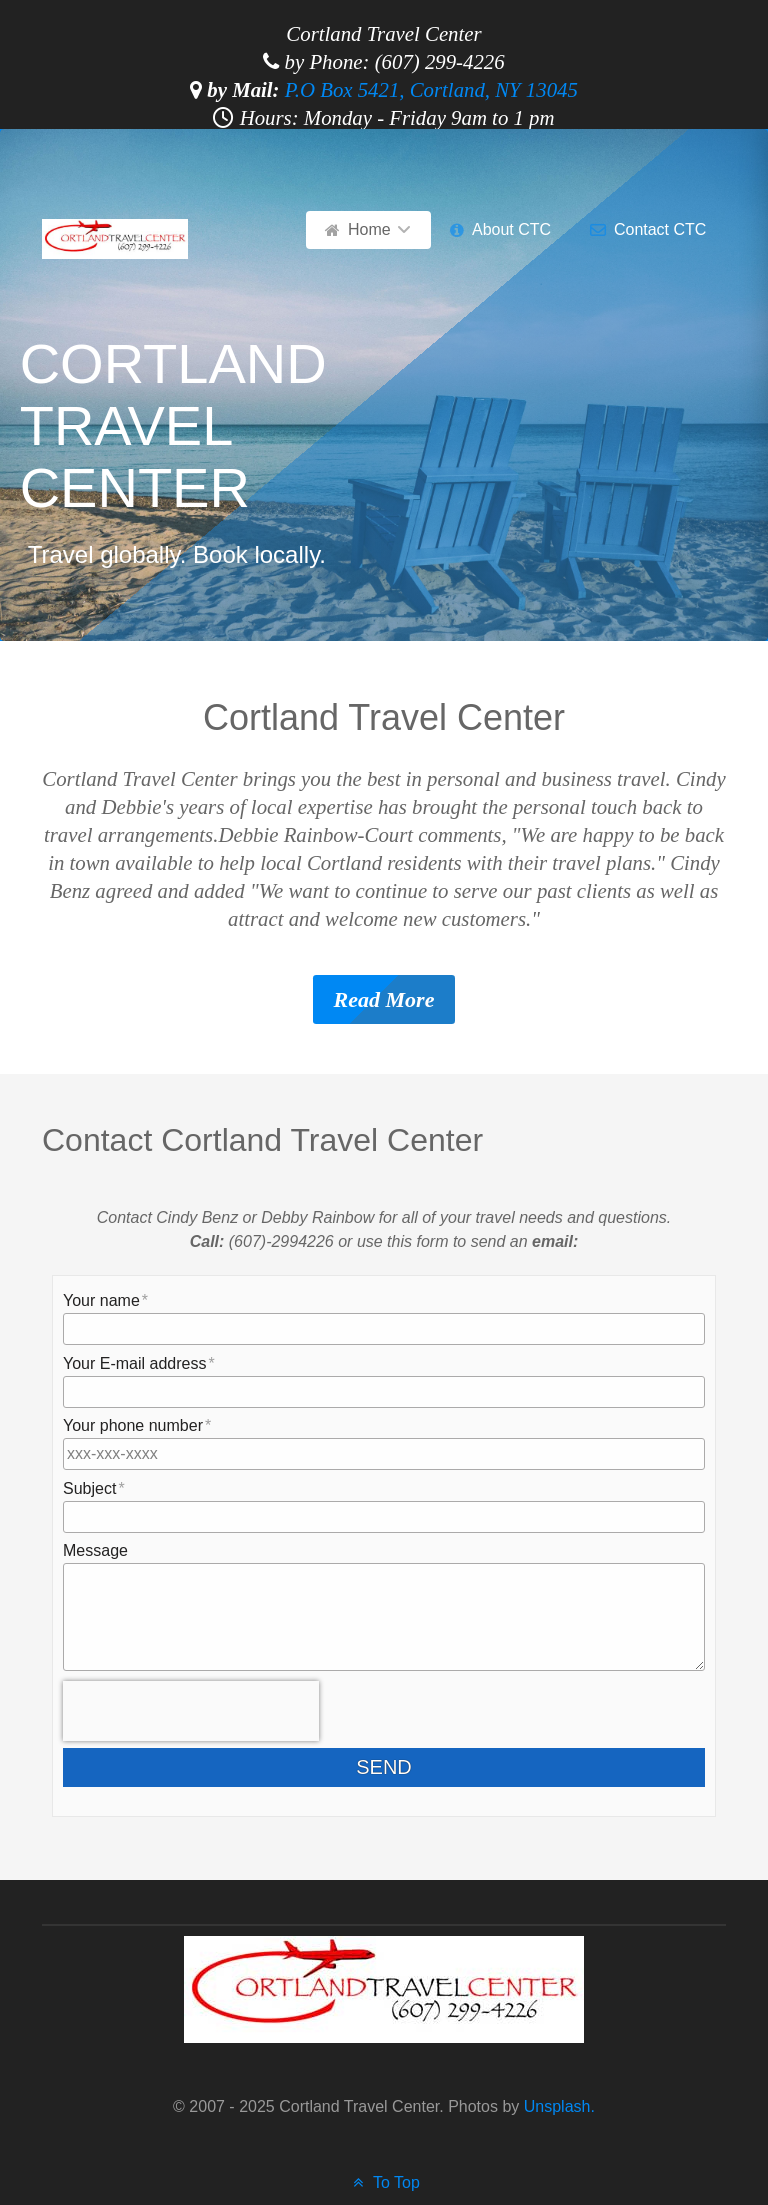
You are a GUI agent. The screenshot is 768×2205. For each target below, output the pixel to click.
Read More (384, 999)
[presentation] (191, 1711)
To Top (384, 2182)
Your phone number (133, 1425)
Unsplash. (557, 2106)
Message (95, 1550)
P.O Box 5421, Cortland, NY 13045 (431, 89)
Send (400, 1767)
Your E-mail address (134, 1363)
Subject (89, 1488)
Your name (101, 1300)
